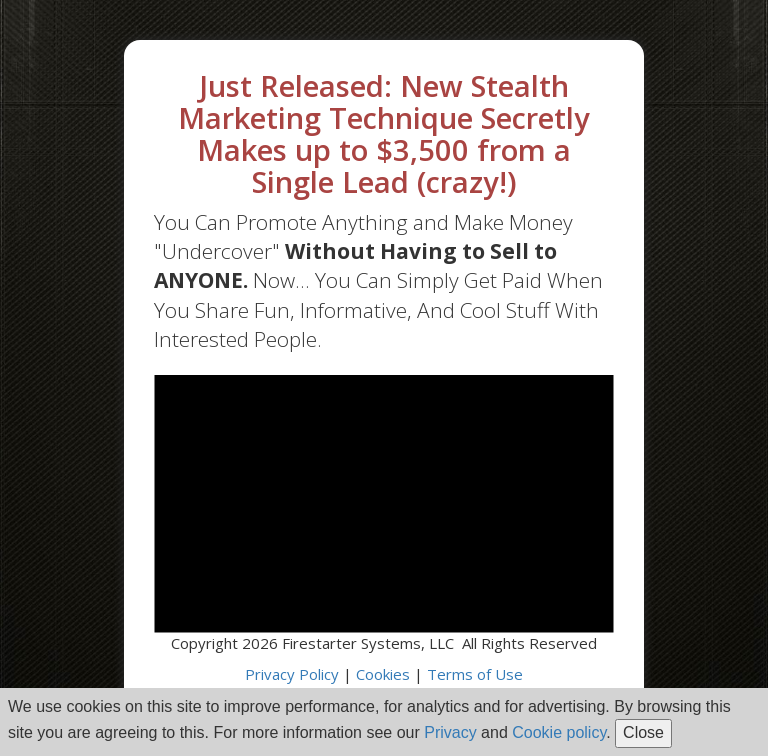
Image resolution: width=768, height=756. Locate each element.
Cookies (383, 674)
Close (643, 732)
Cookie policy (559, 732)
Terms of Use (475, 674)
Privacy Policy (292, 674)
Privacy (450, 732)
